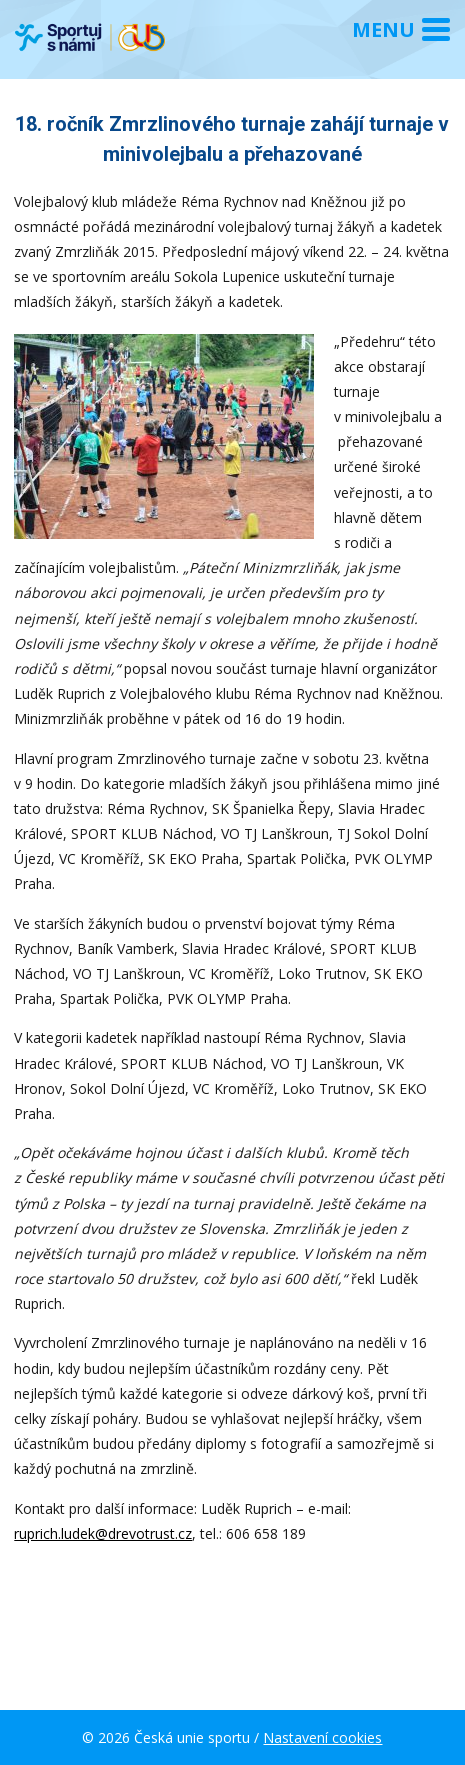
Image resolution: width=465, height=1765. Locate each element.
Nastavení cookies (322, 1737)
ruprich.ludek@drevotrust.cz (103, 1533)
